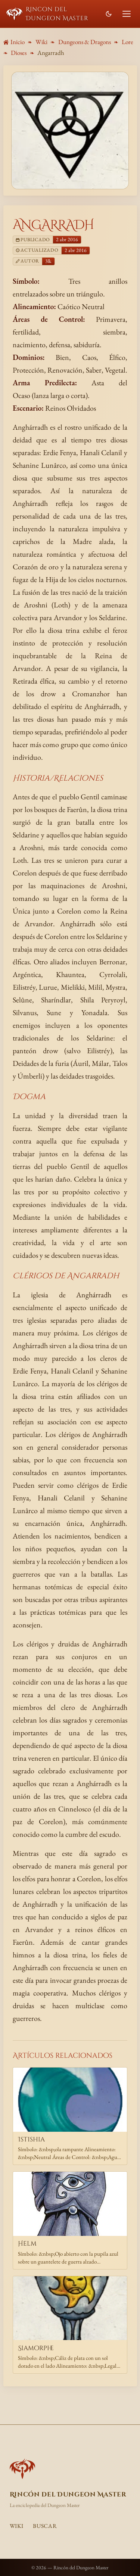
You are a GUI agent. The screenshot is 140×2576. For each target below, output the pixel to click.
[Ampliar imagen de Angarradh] (70, 131)
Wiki (41, 42)
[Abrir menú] (126, 14)
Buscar (45, 2526)
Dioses (19, 53)
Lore (127, 42)
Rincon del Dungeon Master (47, 14)
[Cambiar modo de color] (108, 13)
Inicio (14, 42)
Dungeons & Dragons (84, 42)
